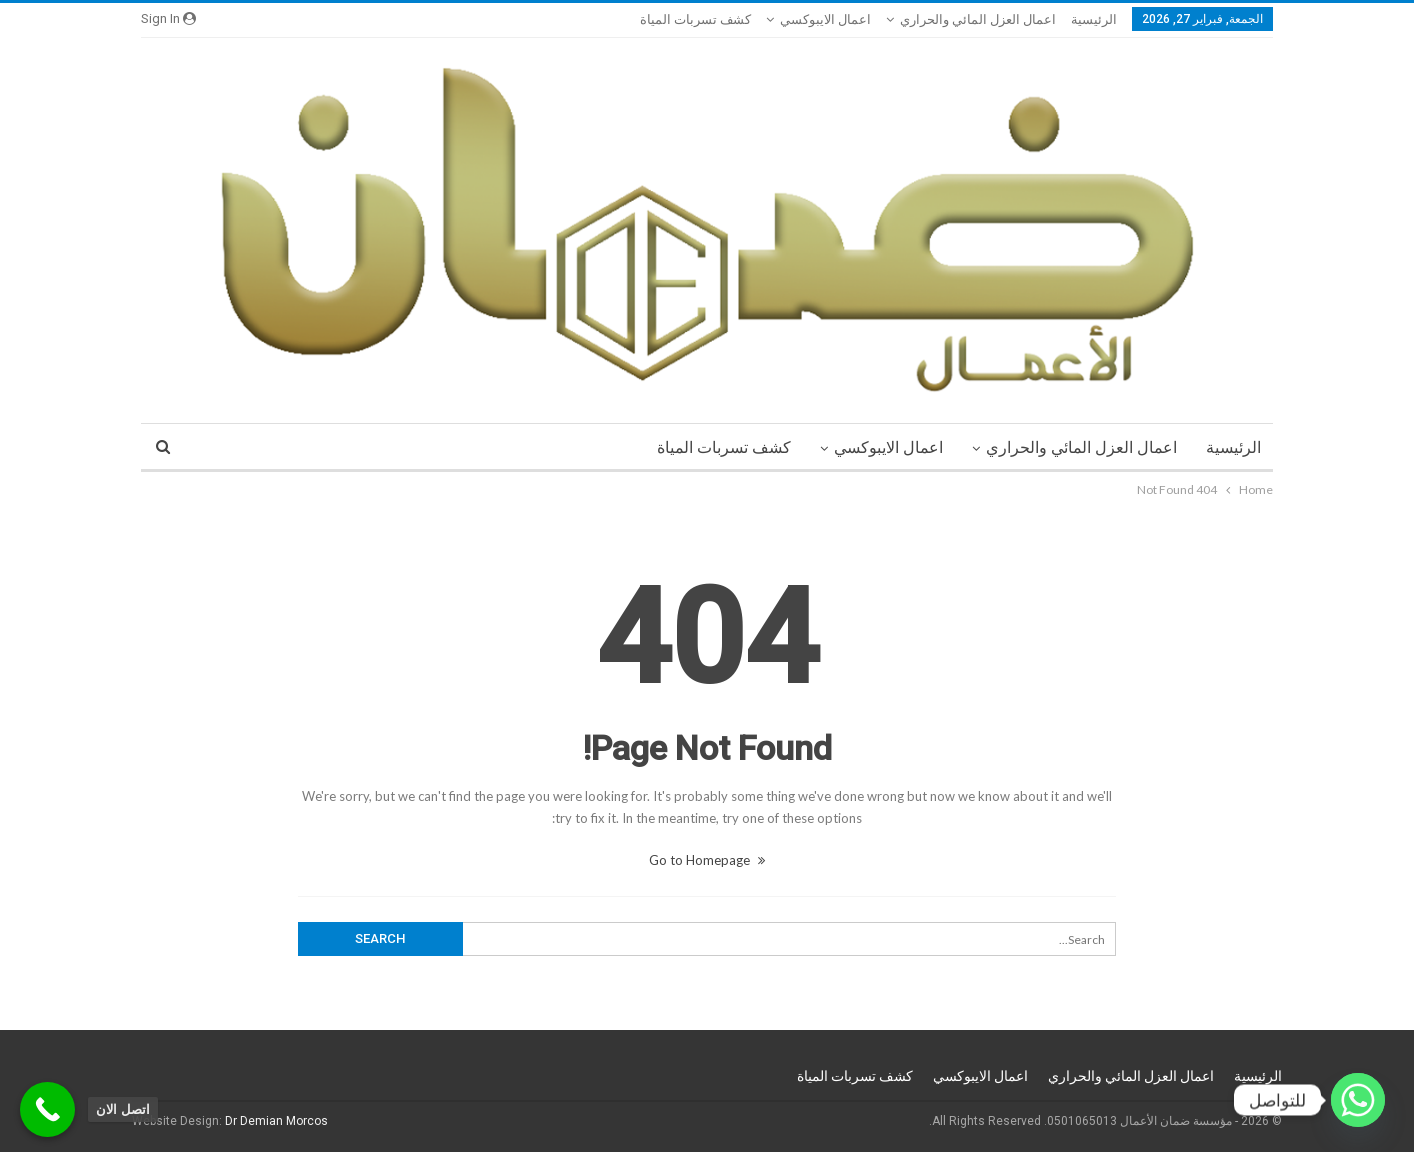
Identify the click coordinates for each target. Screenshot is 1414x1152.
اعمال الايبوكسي (825, 19)
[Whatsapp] (1358, 1100)
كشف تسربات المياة (695, 19)
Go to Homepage (707, 860)
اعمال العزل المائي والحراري (978, 19)
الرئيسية (1094, 19)
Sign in (168, 18)
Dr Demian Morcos (276, 1121)
